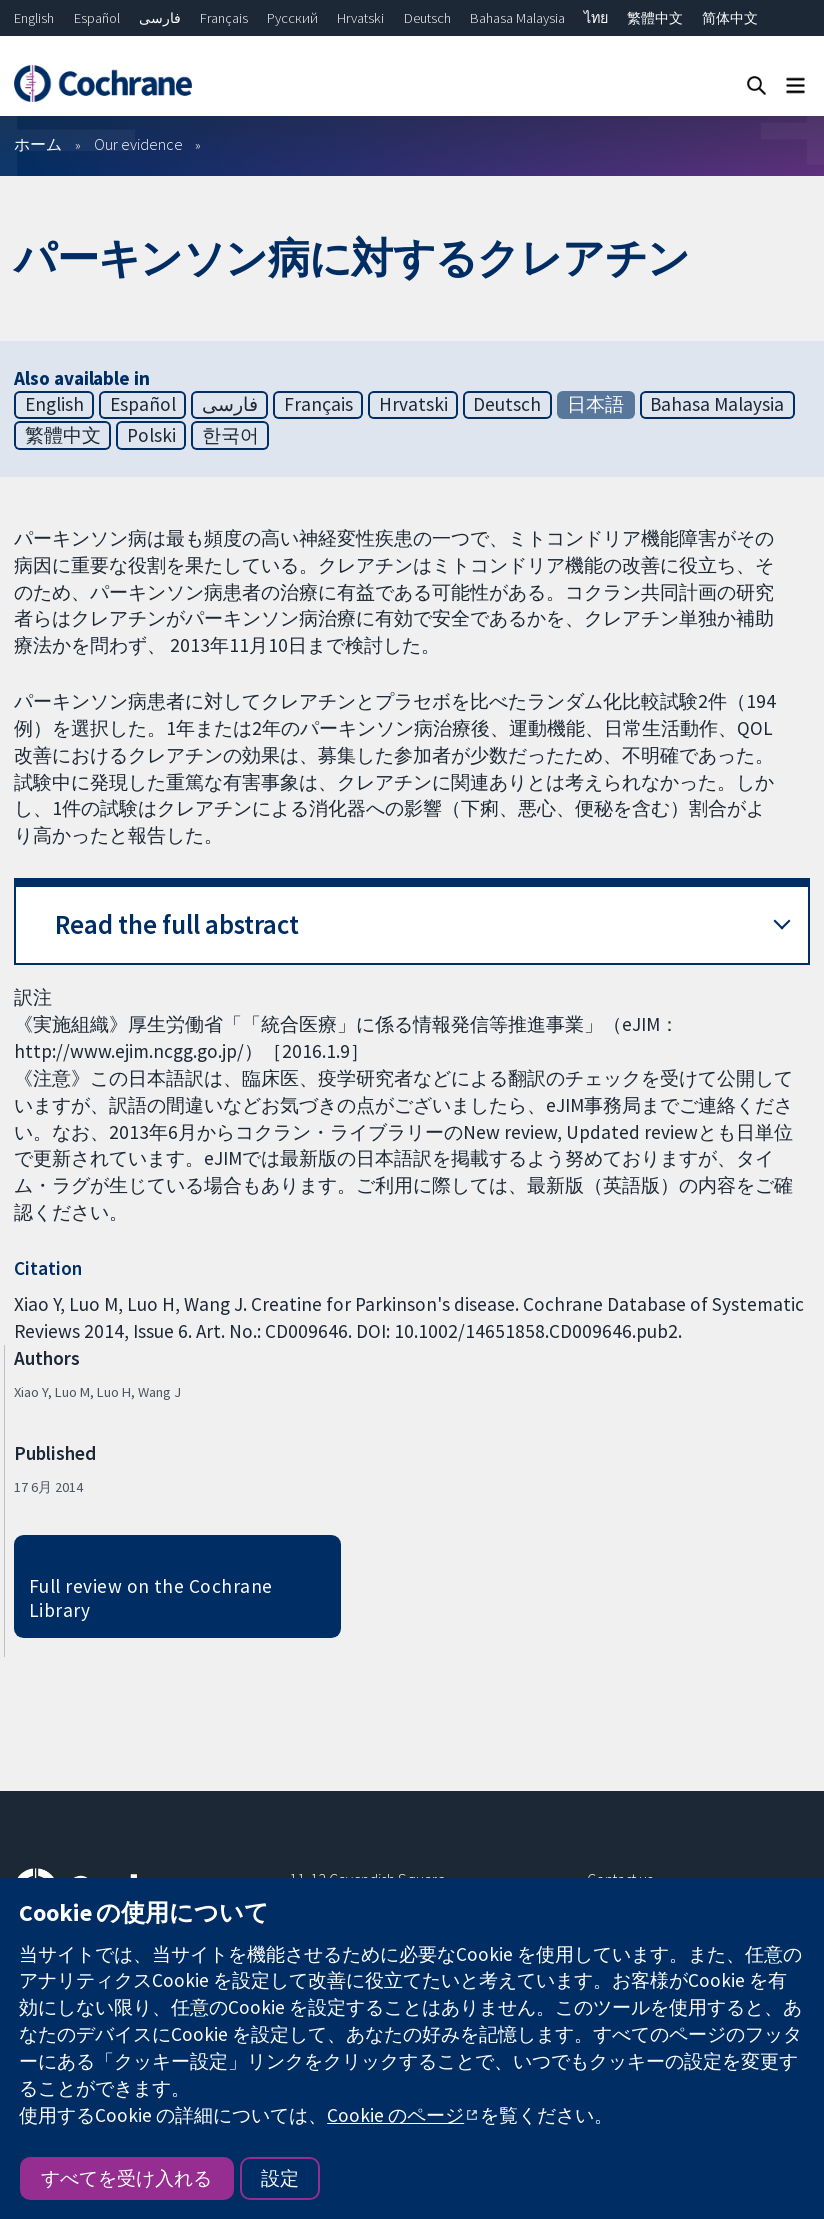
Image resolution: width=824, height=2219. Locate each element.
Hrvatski (360, 18)
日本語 (595, 404)
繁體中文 (655, 18)
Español (97, 18)
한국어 (230, 435)
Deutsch (427, 18)
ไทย (596, 18)
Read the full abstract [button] (177, 924)
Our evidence (138, 144)
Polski (151, 435)
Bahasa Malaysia (517, 18)
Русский (292, 18)
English (34, 18)
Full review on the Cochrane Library (151, 1598)
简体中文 (730, 18)
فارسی (160, 18)
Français (224, 18)
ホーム (38, 144)
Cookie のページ (395, 2115)
